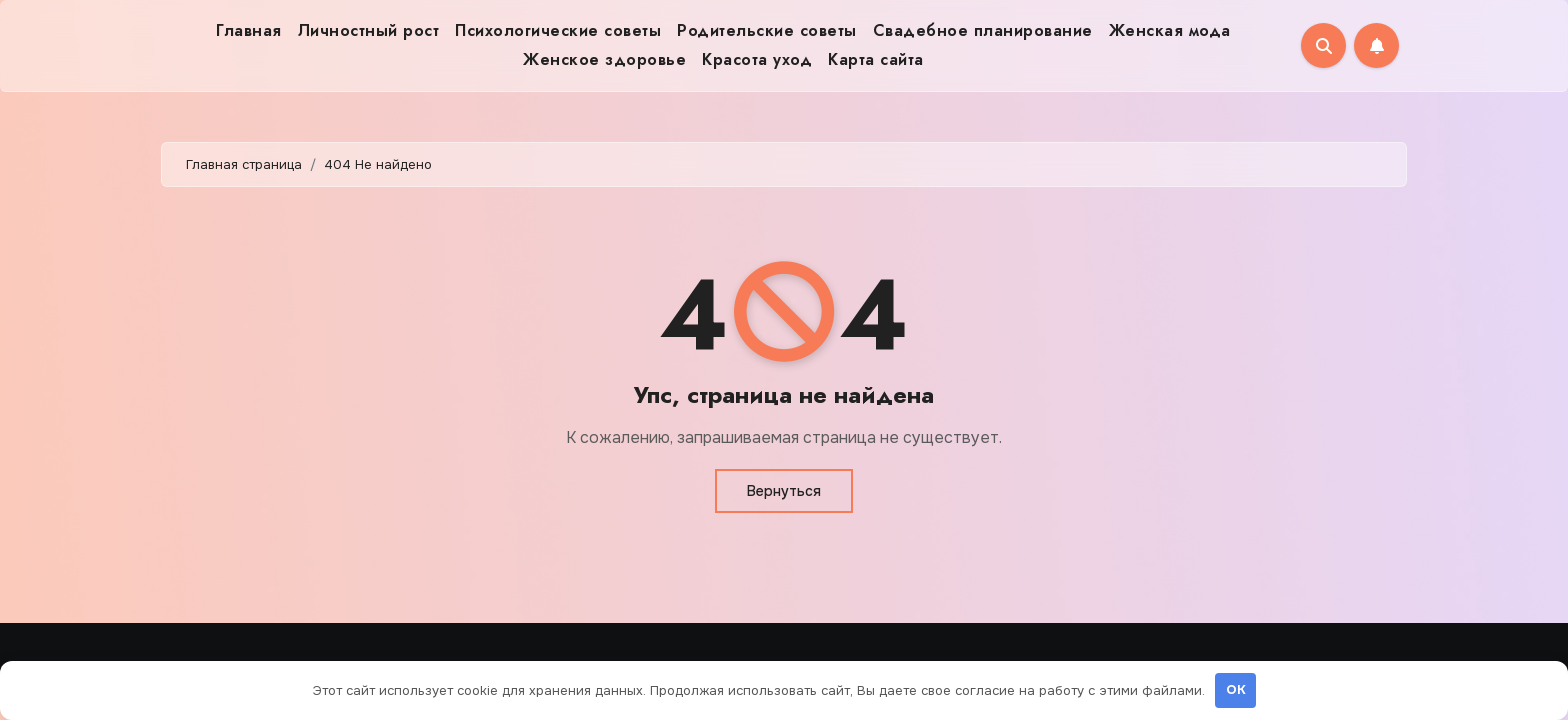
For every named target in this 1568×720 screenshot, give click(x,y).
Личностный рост (369, 30)
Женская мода (1170, 30)
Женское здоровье (604, 59)
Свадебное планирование (983, 30)
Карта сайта (876, 59)
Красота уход (757, 59)
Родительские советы (767, 30)
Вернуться (784, 491)
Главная (249, 30)
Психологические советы (558, 30)
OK (1236, 689)
